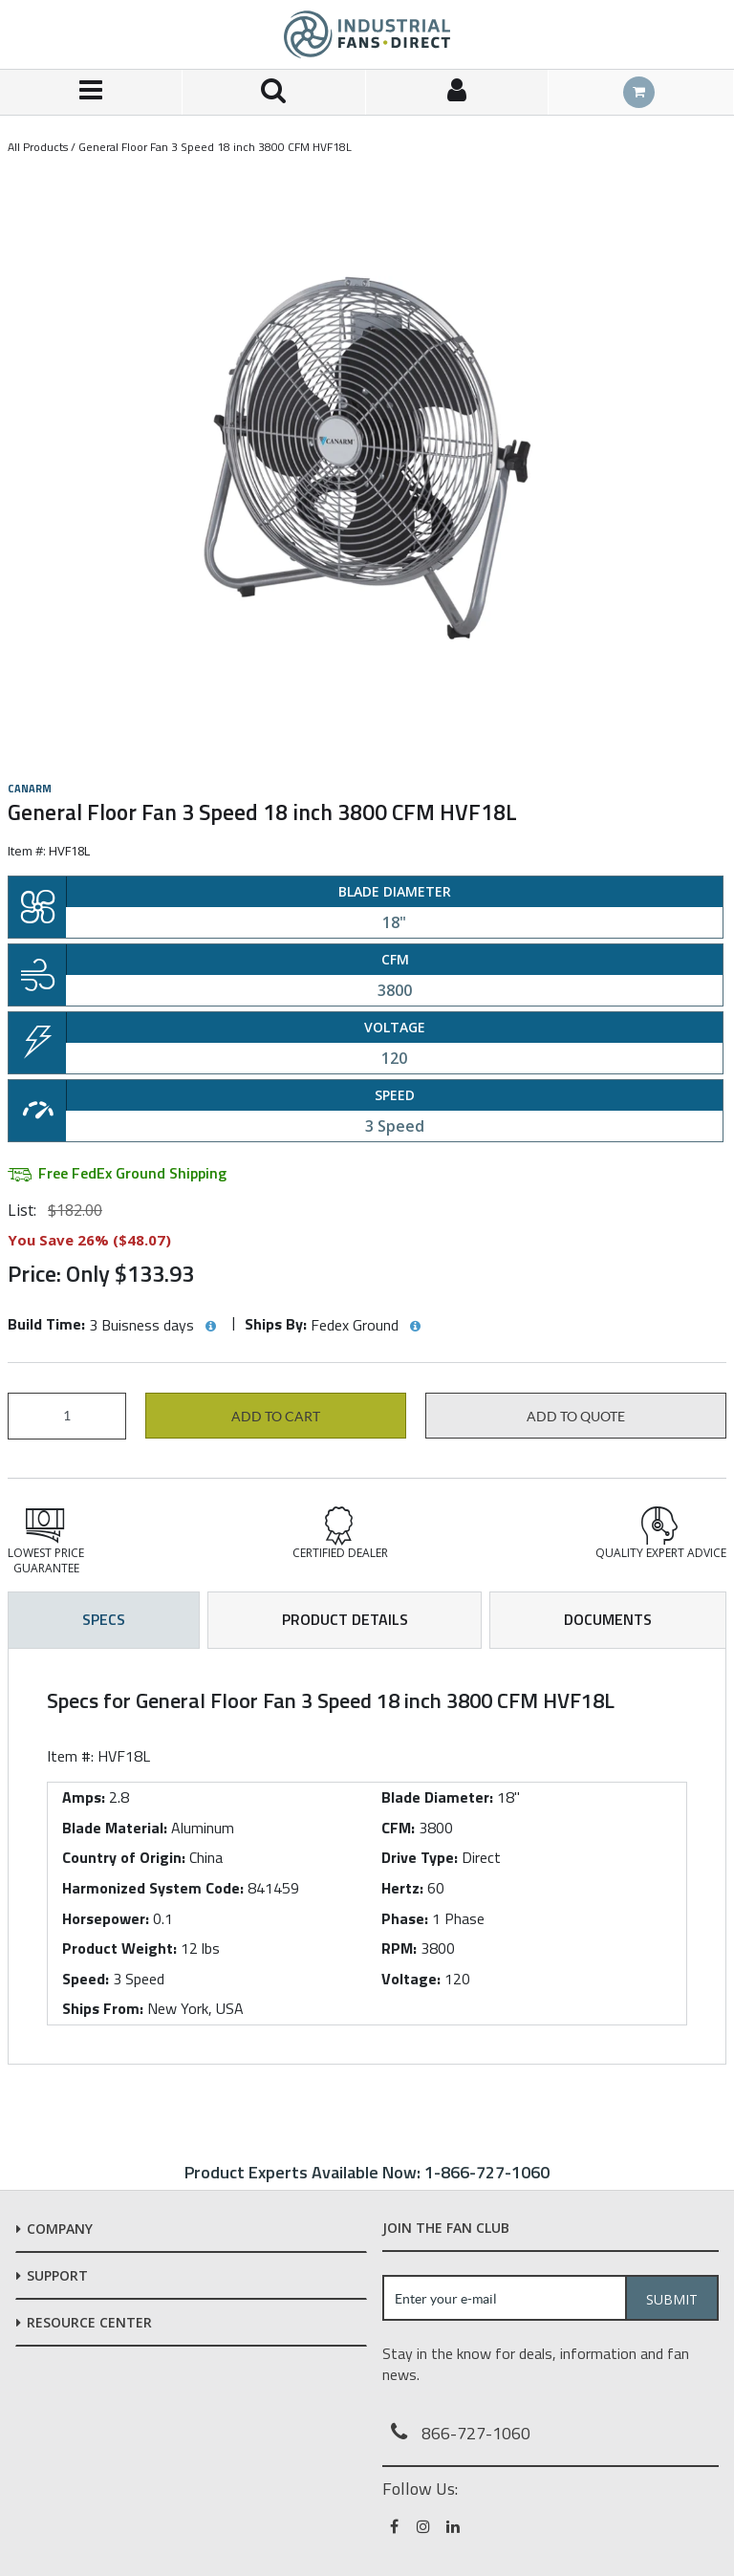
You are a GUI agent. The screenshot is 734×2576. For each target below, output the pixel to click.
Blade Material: (114, 1827)
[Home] (367, 34)
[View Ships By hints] (414, 1326)
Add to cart (275, 1416)
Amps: (83, 1797)
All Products (38, 147)
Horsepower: (105, 1918)
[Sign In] (457, 92)
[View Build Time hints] (210, 1326)
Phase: (404, 1918)
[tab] (367, 1856)
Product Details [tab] (345, 1619)
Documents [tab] (608, 1619)
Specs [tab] (103, 1619)
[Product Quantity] (67, 1416)
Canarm (30, 788)
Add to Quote (576, 1416)
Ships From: (102, 2008)
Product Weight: (119, 1948)
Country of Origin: (123, 1857)
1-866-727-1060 (487, 2172)
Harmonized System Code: (153, 1887)
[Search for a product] (274, 92)
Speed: (85, 1978)
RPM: (399, 1948)
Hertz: (402, 1887)
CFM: (398, 1827)
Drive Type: (419, 1857)
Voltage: (411, 1978)
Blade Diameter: (437, 1797)
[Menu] (91, 92)
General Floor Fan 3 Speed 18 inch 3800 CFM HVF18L (215, 147)
